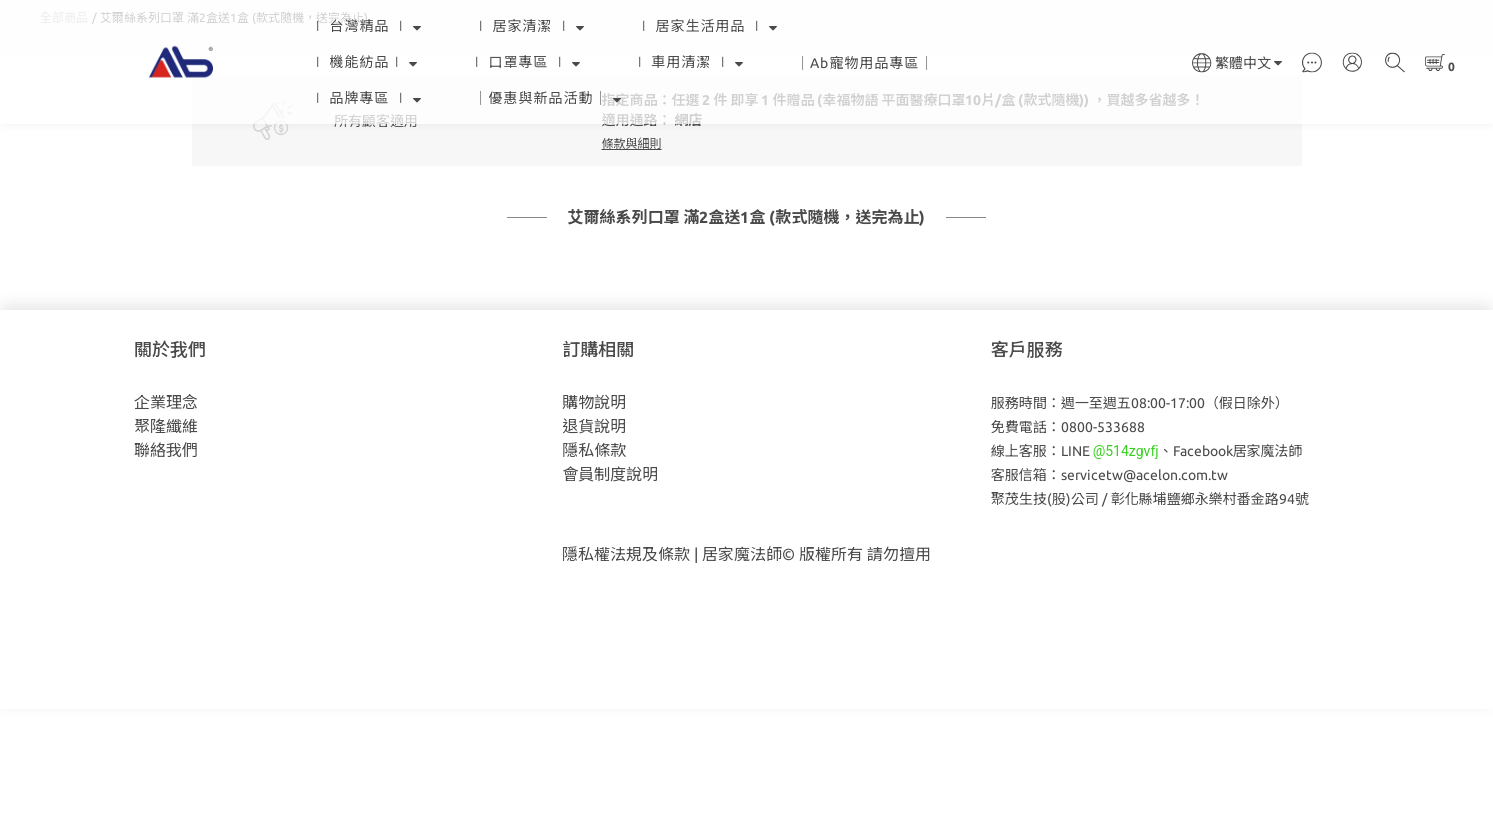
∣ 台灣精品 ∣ (366, 26)
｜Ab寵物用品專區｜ (865, 63)
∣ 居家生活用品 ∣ (707, 26)
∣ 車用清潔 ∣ (688, 62)
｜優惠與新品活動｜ (548, 98)
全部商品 (64, 141)
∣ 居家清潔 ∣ (529, 26)
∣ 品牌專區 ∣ (366, 98)
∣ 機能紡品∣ (364, 62)
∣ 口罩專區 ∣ (525, 62)
